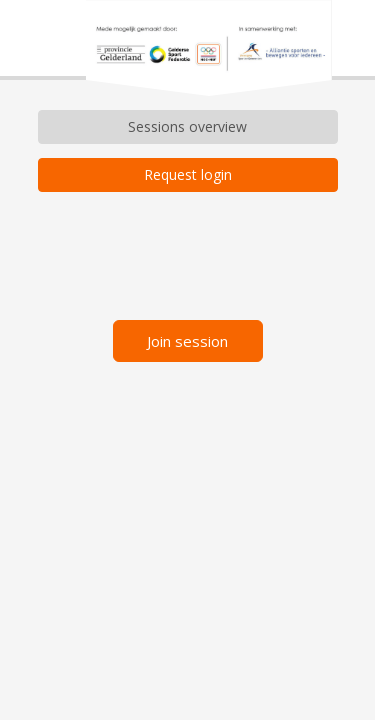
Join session (187, 343)
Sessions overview (187, 126)
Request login (188, 174)
